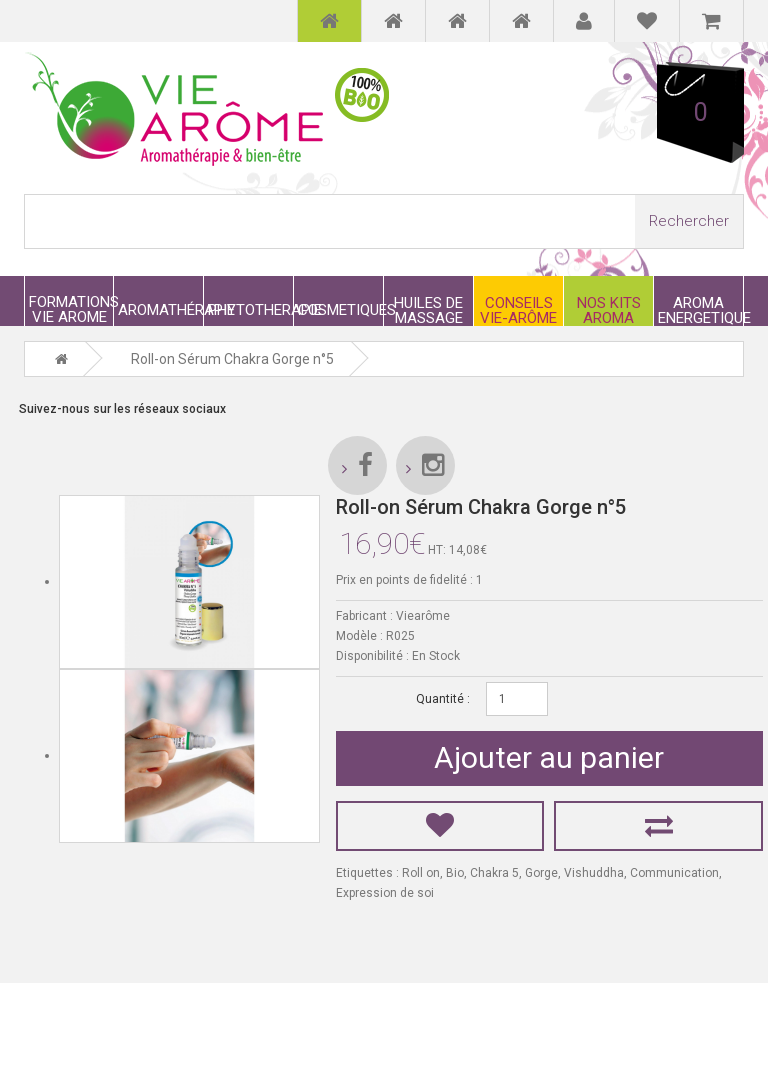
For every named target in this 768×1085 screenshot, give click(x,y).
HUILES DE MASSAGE (428, 310)
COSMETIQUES (340, 309)
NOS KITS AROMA (609, 310)
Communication (674, 873)
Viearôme (423, 616)
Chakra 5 (494, 873)
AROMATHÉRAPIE (160, 309)
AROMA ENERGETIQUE (700, 310)
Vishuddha (594, 873)
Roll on (421, 873)
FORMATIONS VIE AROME (71, 309)
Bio (455, 873)
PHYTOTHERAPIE (250, 309)
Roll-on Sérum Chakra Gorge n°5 (232, 359)
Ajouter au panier (549, 757)
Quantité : (443, 699)
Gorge (541, 873)
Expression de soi (385, 893)
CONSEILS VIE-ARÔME (518, 310)
